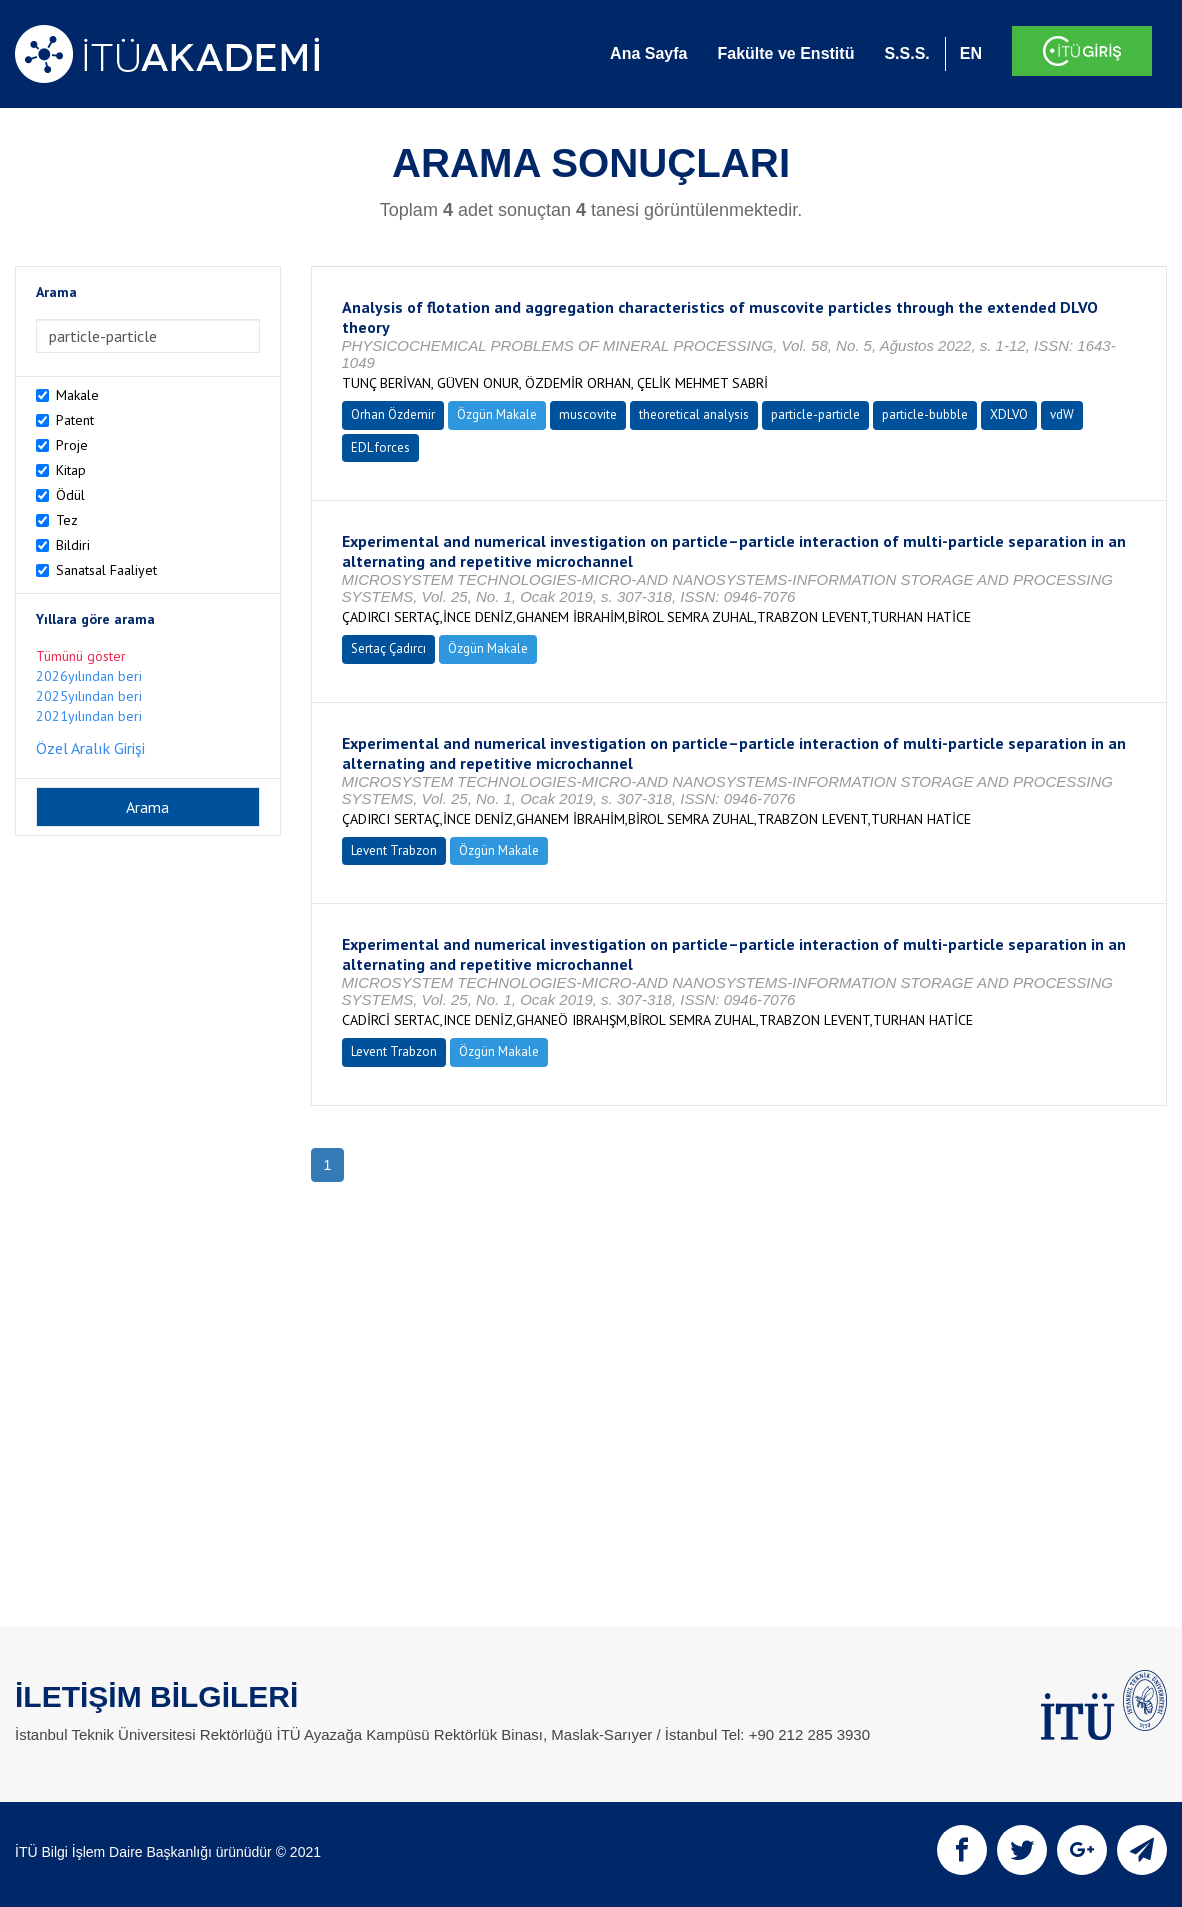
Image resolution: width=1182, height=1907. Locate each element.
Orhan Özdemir (393, 414)
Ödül (70, 495)
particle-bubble (925, 414)
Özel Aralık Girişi (90, 748)
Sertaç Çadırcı (388, 648)
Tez (67, 520)
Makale (77, 395)
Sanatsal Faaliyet (106, 570)
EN (971, 53)
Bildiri (73, 545)
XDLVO (1009, 414)
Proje (72, 445)
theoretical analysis (694, 414)
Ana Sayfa (648, 53)
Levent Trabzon (394, 850)
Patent (75, 420)
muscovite (588, 414)
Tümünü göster (81, 656)
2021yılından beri (89, 716)
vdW (1062, 414)
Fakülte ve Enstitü (785, 53)
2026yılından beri (89, 676)
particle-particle (815, 414)
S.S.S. (906, 53)
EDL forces (380, 447)
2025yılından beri (89, 696)
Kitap (71, 470)
